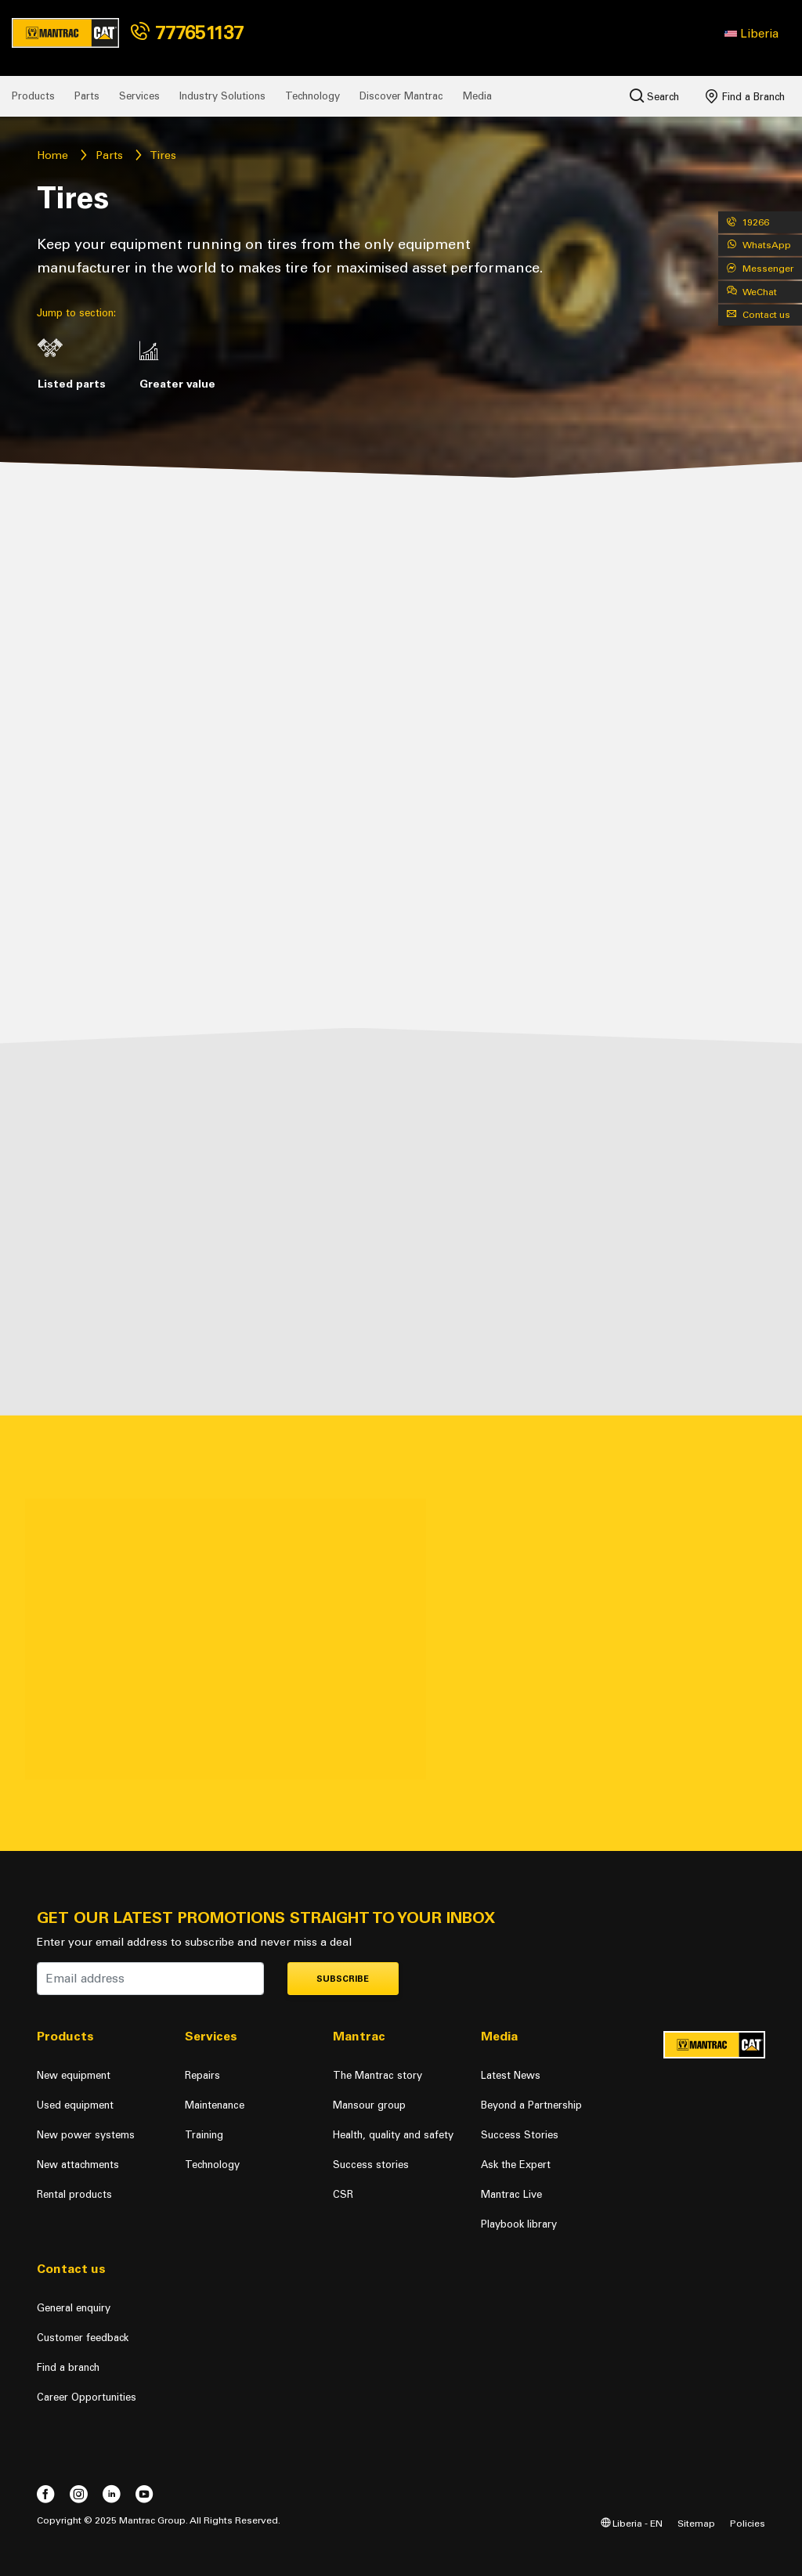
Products (33, 96)
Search (654, 95)
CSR (343, 2194)
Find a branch (68, 2367)
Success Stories (519, 2135)
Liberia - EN (632, 2523)
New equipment (73, 2075)
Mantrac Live (511, 2194)
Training (204, 2135)
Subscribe (342, 1979)
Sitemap (696, 2523)
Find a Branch (745, 96)
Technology (312, 96)
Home (52, 155)
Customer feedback (82, 2337)
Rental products (74, 2194)
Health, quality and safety (393, 2135)
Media (477, 96)
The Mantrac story (377, 2075)
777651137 (187, 32)
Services (139, 96)
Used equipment (75, 2105)
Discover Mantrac (401, 96)
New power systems (86, 2135)
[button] (751, 33)
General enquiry (73, 2308)
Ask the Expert (516, 2164)
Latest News (510, 2075)
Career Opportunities (86, 2397)
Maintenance (214, 2105)
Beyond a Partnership (531, 2105)
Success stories (371, 2164)
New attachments (78, 2164)
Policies (747, 2523)
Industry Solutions (222, 96)
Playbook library (519, 2224)
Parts (86, 96)
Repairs (202, 2075)
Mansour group (369, 2105)
